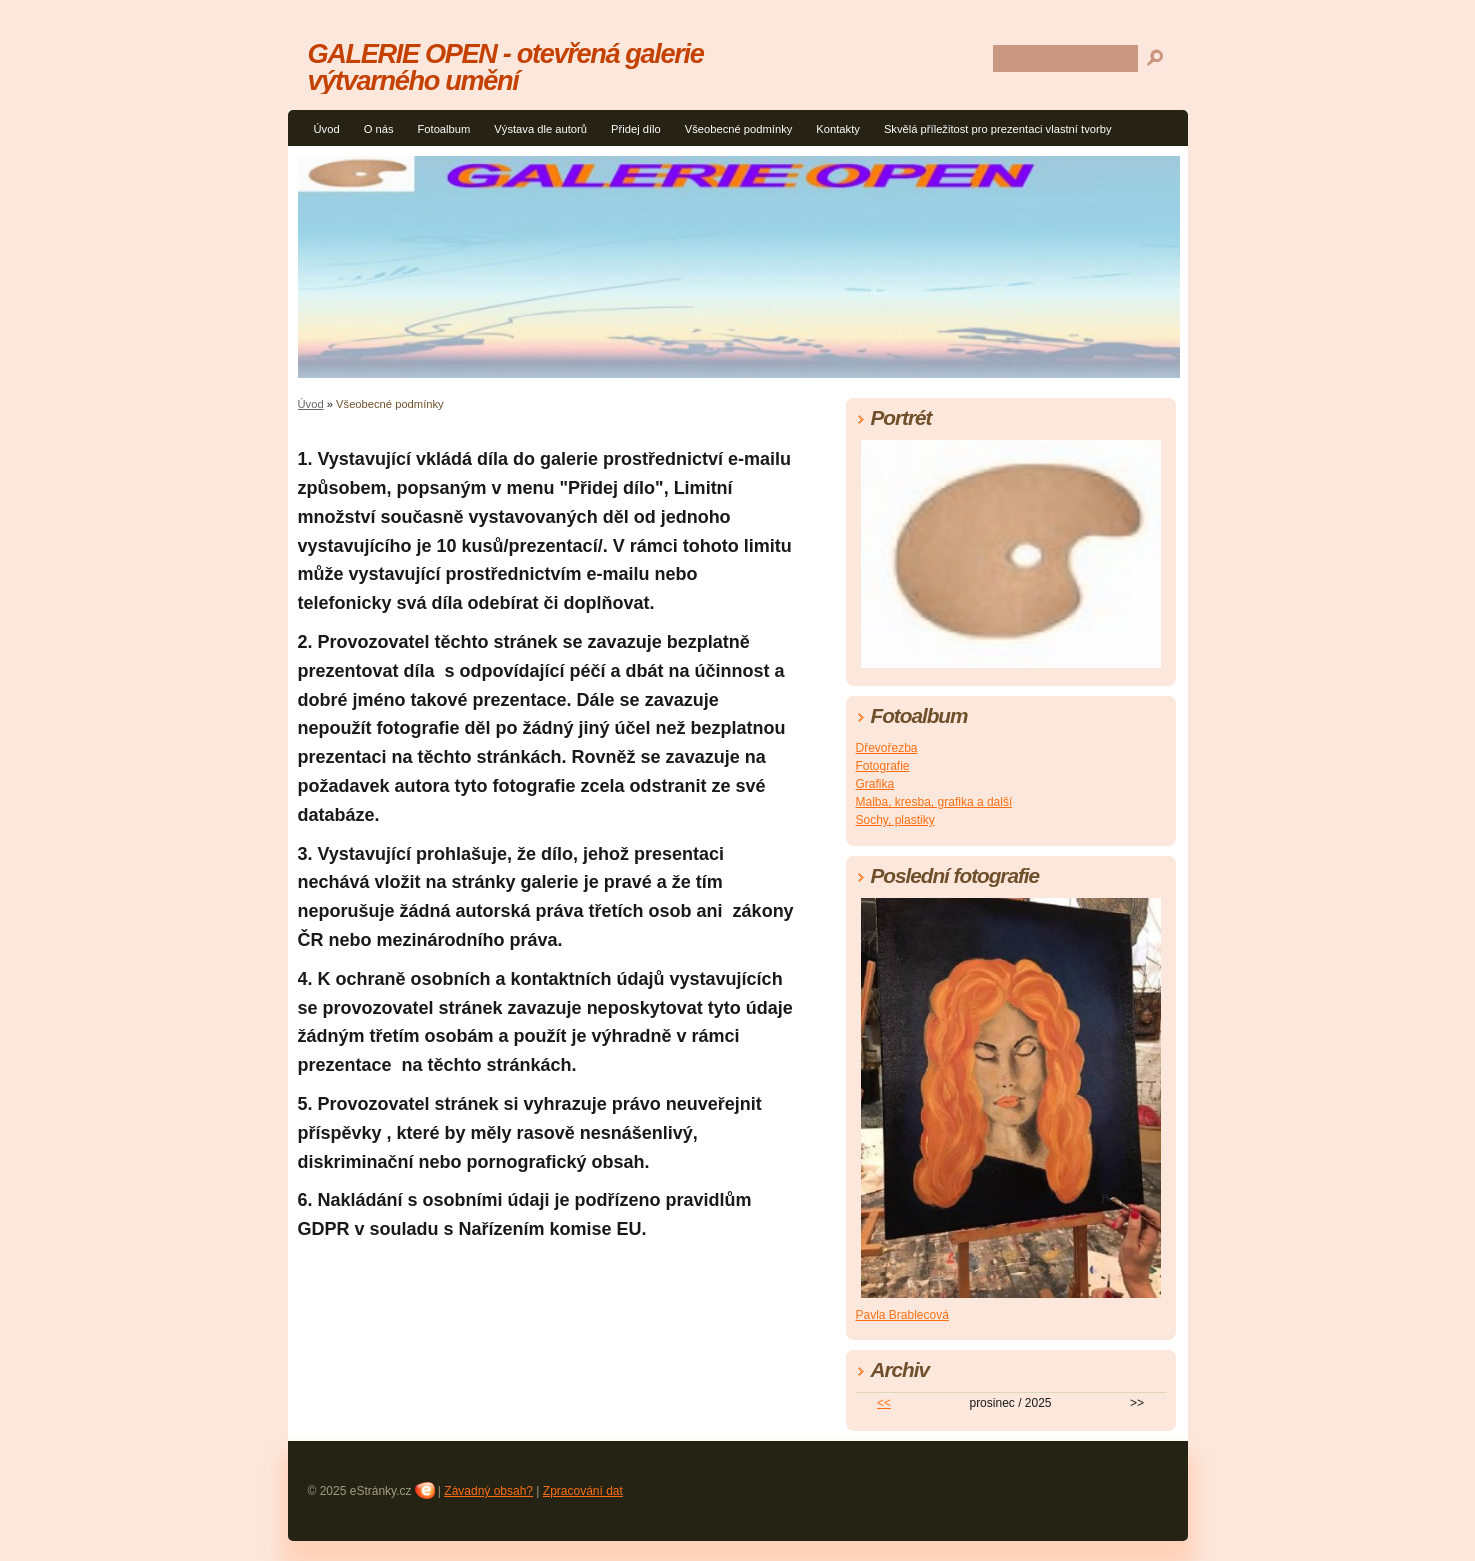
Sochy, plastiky (895, 820)
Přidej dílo (636, 129)
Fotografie (883, 766)
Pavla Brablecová (902, 1315)
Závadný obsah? (488, 1491)
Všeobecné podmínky (739, 129)
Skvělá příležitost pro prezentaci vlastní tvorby (998, 129)
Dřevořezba (887, 748)
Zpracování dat (583, 1491)
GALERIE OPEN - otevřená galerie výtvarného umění (506, 67)
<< (884, 1403)
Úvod (327, 129)
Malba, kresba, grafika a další (934, 802)
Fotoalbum (443, 129)
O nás (379, 129)
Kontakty (838, 129)
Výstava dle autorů (540, 129)
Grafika (875, 784)
